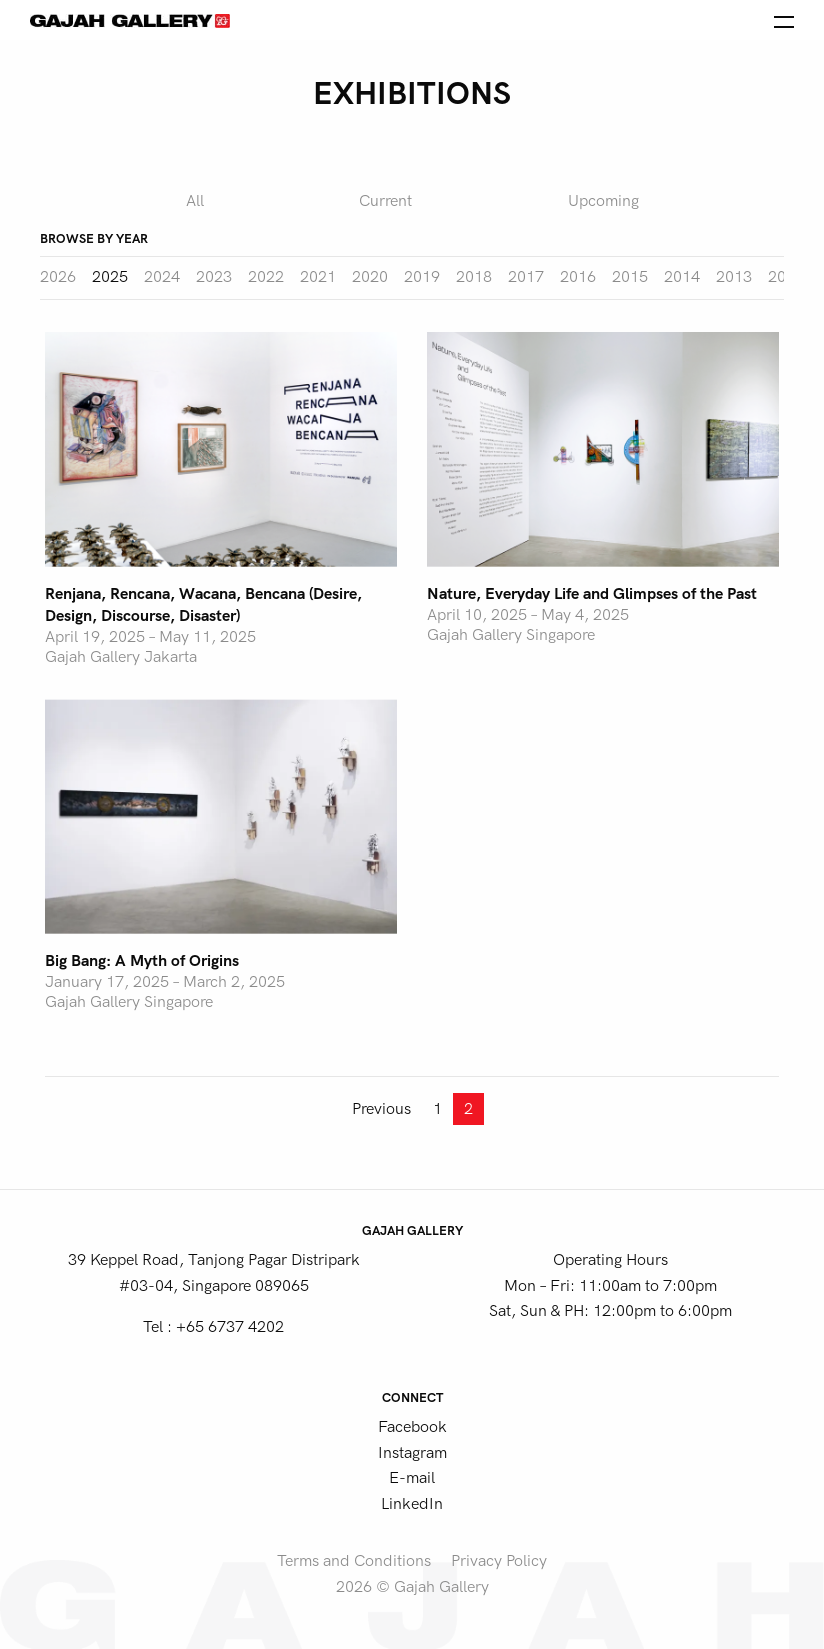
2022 (266, 277)
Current (385, 201)
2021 (318, 277)
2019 (422, 277)
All (195, 201)
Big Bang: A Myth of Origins (142, 961)
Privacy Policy (499, 1561)
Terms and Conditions (354, 1561)
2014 (682, 277)
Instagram (412, 1453)
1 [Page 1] (437, 1109)
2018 (474, 277)
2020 (370, 277)
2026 (58, 277)
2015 (630, 277)
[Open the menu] (784, 20)
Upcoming (603, 201)
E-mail (412, 1478)
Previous (381, 1109)
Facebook (412, 1427)
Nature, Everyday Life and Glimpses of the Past (592, 594)
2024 (162, 277)
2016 (578, 277)
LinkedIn (412, 1504)
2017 (526, 277)
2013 (734, 277)
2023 (214, 277)
